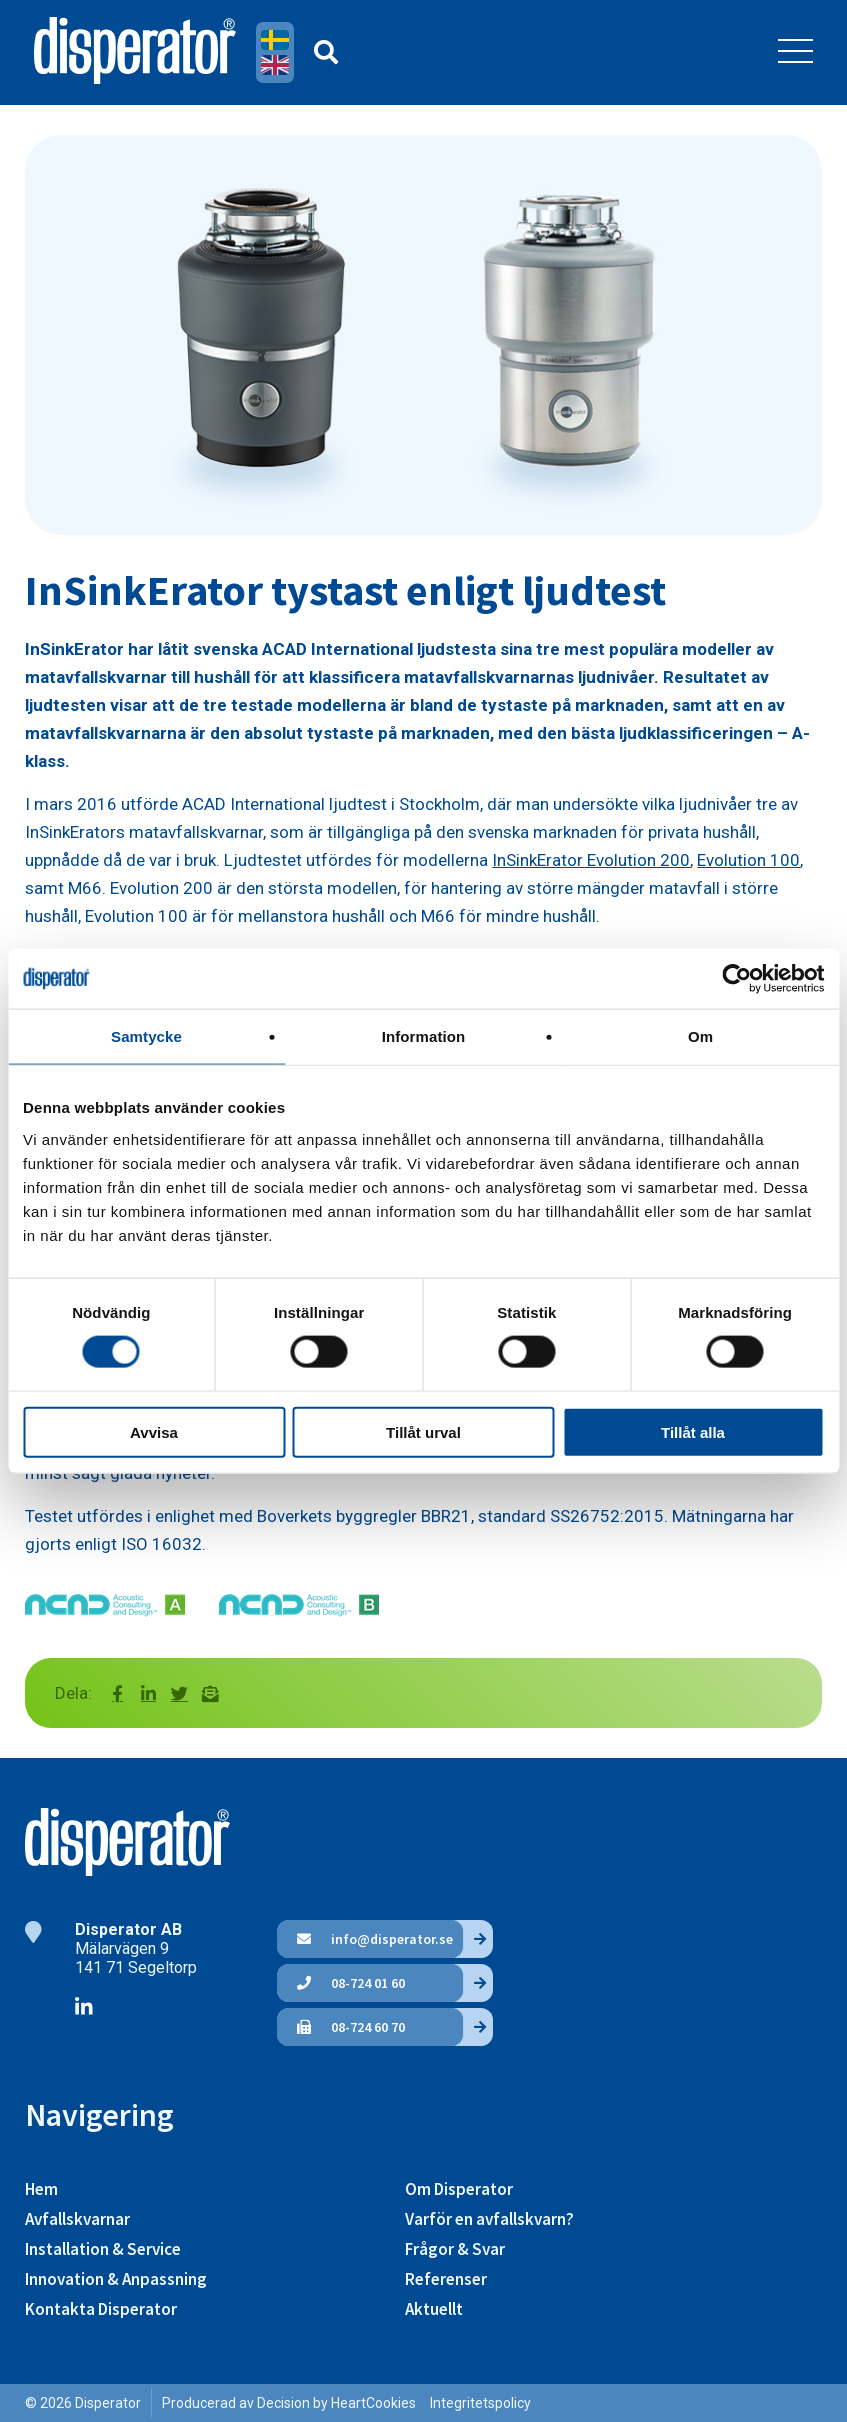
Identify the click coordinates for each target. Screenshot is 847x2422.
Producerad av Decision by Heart (264, 2403)
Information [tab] (424, 1036)
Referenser (446, 2279)
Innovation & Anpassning (116, 2279)
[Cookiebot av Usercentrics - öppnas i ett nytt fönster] (736, 979)
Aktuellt (434, 2309)
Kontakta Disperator (101, 2309)
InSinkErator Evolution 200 (591, 860)
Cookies (391, 2403)
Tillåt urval (423, 1431)
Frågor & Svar (455, 2249)
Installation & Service (103, 2249)
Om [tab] (700, 1036)
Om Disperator (459, 2189)
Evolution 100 (748, 860)
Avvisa (154, 1431)
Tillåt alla (693, 1431)
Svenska (278, 40)
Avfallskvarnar (77, 2219)
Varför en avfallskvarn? (489, 2219)
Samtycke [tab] (146, 1036)
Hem (41, 2189)
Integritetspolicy (480, 2403)
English (278, 65)
